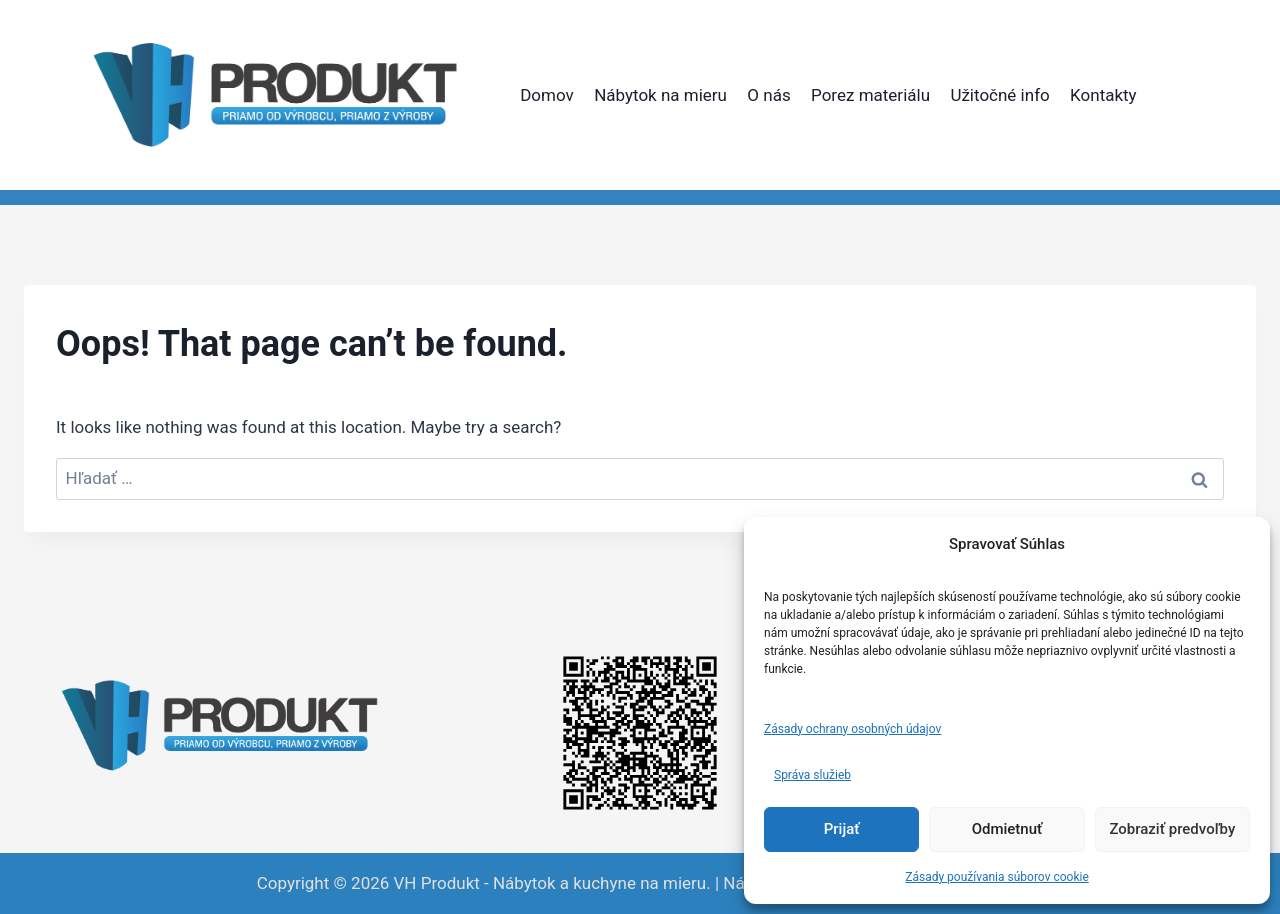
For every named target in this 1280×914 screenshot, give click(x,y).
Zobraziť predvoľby (1172, 829)
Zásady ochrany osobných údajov (852, 729)
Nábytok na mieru (660, 95)
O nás (768, 95)
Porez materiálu (870, 95)
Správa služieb (812, 775)
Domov (547, 95)
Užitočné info (999, 95)
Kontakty (1103, 95)
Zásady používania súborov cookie (997, 877)
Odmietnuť (1007, 829)
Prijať (842, 829)
